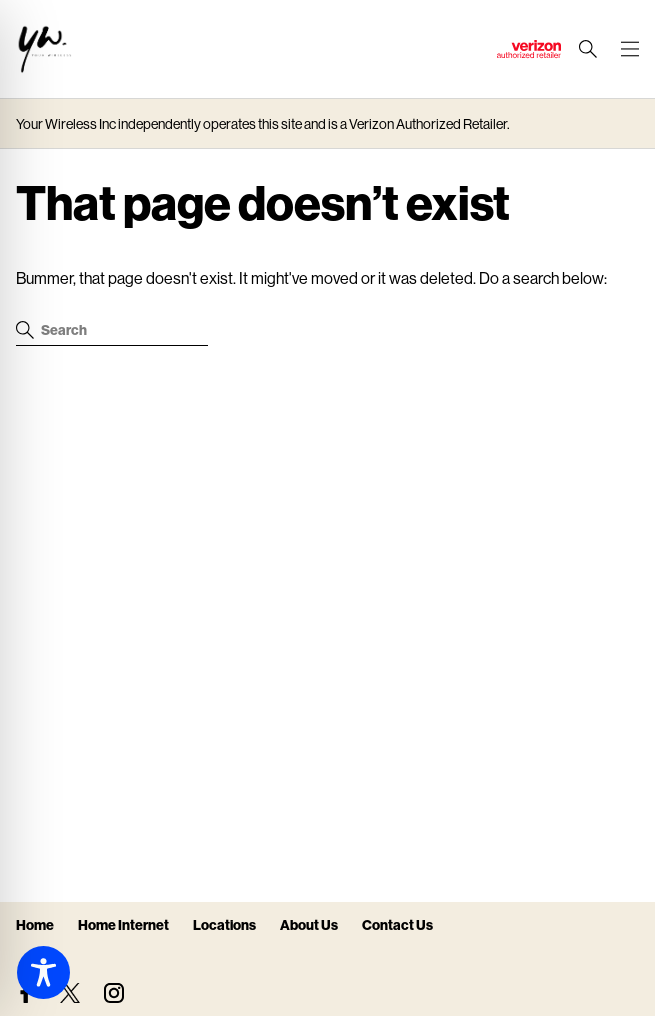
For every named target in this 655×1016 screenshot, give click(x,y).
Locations (224, 924)
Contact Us (397, 924)
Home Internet (123, 924)
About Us (309, 924)
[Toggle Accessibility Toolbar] (43, 972)
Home (35, 924)
